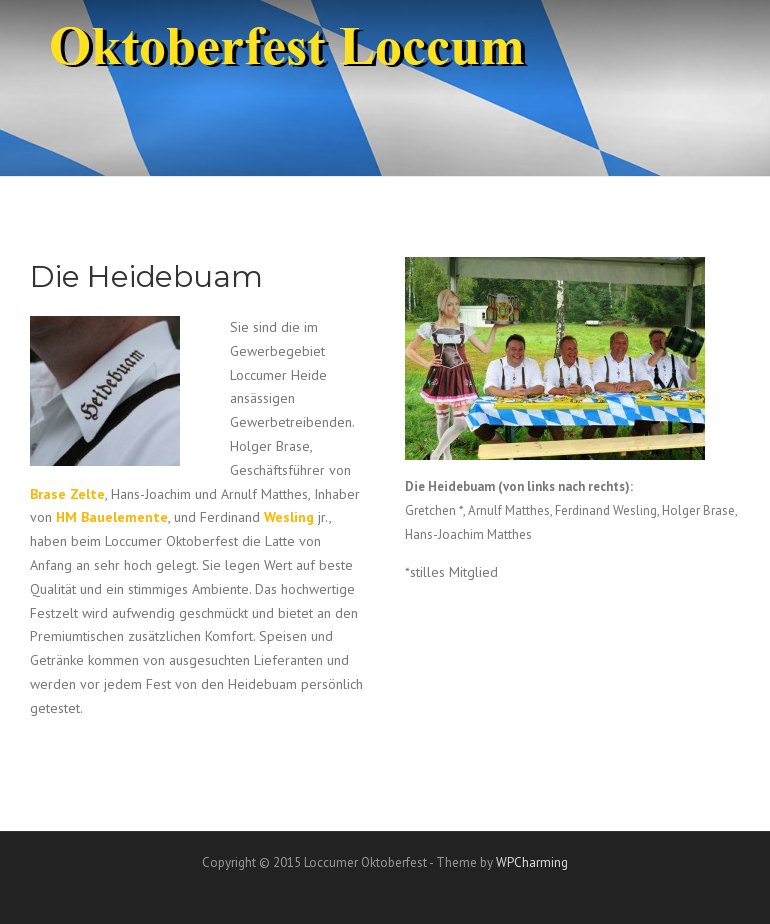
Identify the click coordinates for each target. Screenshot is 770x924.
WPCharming (532, 862)
